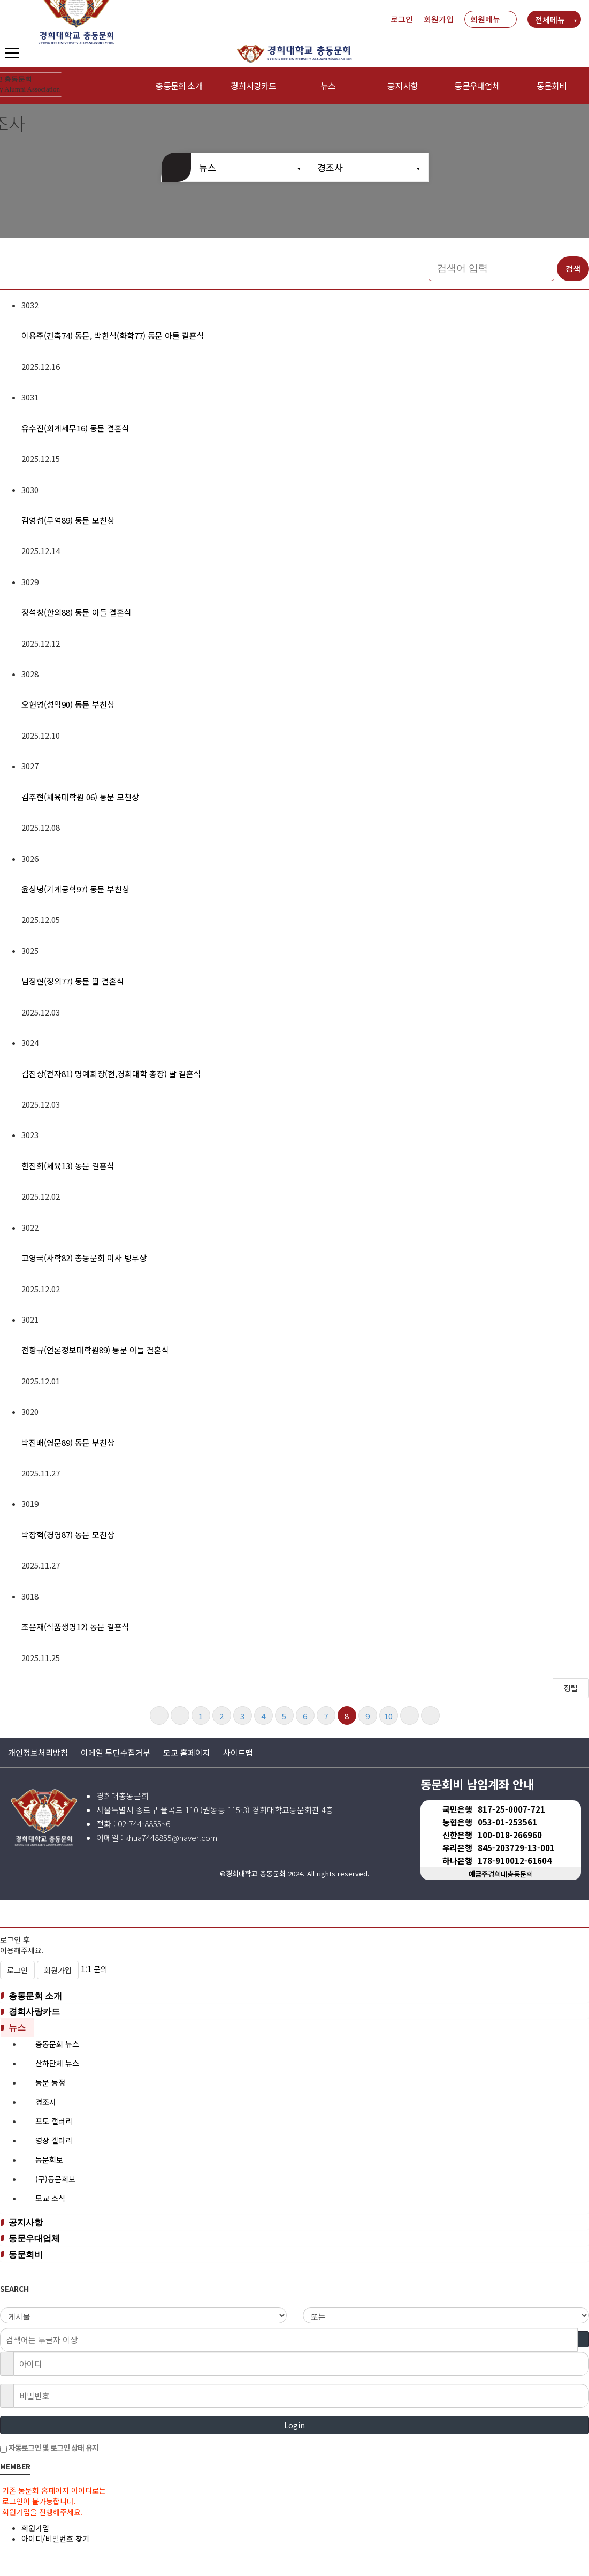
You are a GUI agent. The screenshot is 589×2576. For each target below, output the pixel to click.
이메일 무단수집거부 (115, 1752)
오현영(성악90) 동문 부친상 (67, 704)
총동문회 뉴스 (57, 2044)
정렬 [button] (571, 1688)
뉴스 (327, 85)
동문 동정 (50, 2082)
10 (388, 1716)
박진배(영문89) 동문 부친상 (67, 1442)
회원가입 (439, 19)
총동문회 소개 (39, 1996)
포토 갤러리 (53, 2121)
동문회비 (552, 85)
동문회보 (49, 2159)
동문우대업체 (477, 85)
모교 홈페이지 (186, 1752)
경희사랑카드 (38, 2011)
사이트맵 (238, 1752)
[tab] (294, 1996)
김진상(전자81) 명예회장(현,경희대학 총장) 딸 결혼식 (111, 1073)
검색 (572, 268)
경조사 (330, 167)
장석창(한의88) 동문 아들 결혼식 (76, 612)
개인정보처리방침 (38, 1752)
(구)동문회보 (55, 2178)
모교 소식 (50, 2198)
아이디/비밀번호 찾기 (55, 2538)
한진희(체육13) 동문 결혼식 (67, 1165)
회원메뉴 (485, 19)
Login (294, 2425)
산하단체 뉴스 (57, 2063)
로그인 (402, 19)
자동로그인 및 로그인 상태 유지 (49, 2447)
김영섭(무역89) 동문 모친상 (67, 520)
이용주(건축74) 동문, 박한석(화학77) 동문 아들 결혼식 (112, 335)
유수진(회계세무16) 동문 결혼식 (75, 428)
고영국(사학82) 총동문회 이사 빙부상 (84, 1257)
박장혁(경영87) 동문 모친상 (67, 1534)
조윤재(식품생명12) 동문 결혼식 (75, 1626)
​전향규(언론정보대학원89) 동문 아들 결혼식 (95, 1349)
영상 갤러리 (53, 2140)
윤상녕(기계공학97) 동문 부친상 (75, 889)
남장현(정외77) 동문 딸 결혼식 (72, 981)
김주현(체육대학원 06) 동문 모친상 (80, 796)
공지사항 (402, 85)
